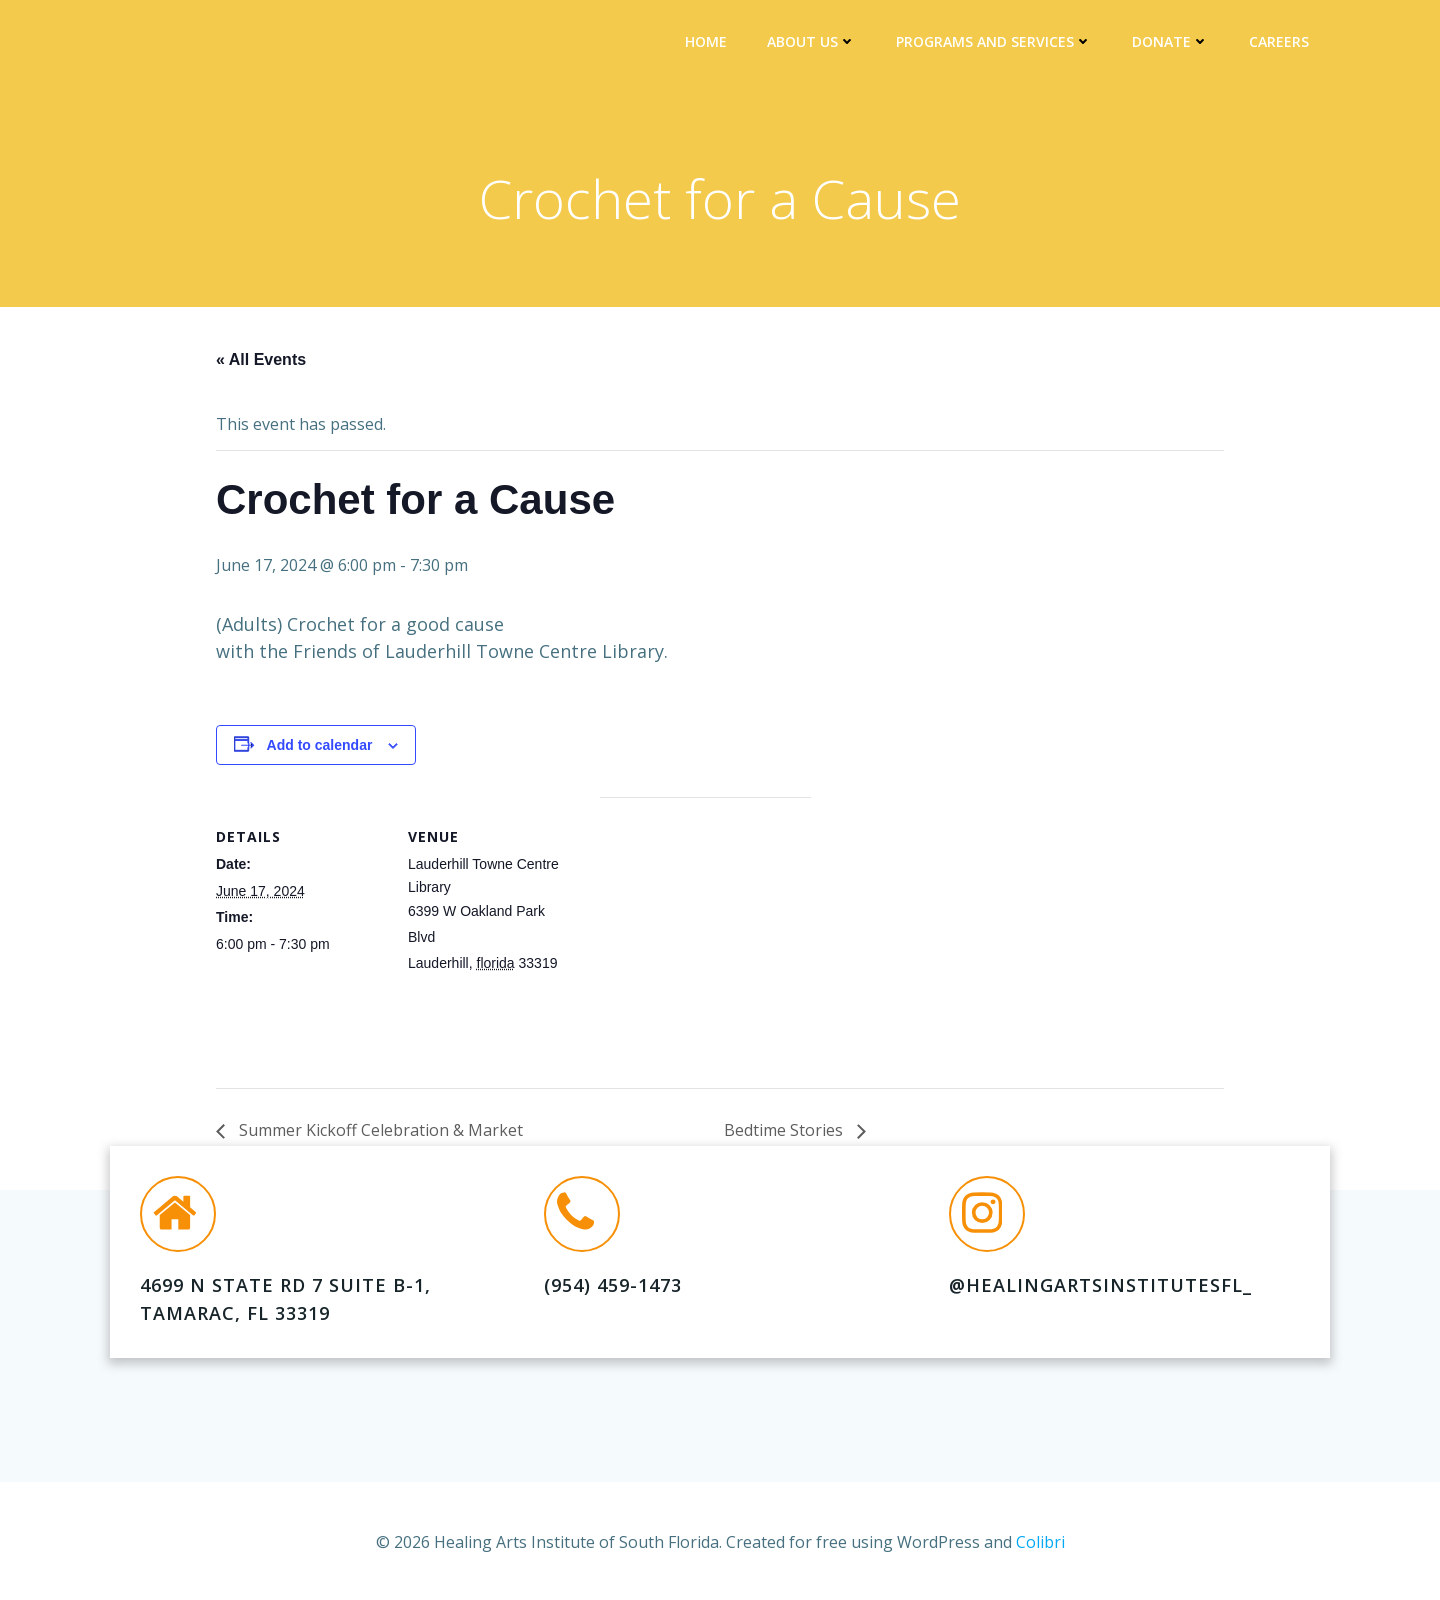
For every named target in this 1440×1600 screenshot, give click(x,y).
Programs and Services (1001, 45)
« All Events (261, 370)
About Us (818, 45)
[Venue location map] (705, 946)
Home (713, 45)
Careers (1286, 45)
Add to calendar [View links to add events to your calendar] (320, 756)
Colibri (1040, 1540)
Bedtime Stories (785, 1142)
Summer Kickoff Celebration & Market (379, 1142)
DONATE (1177, 45)
